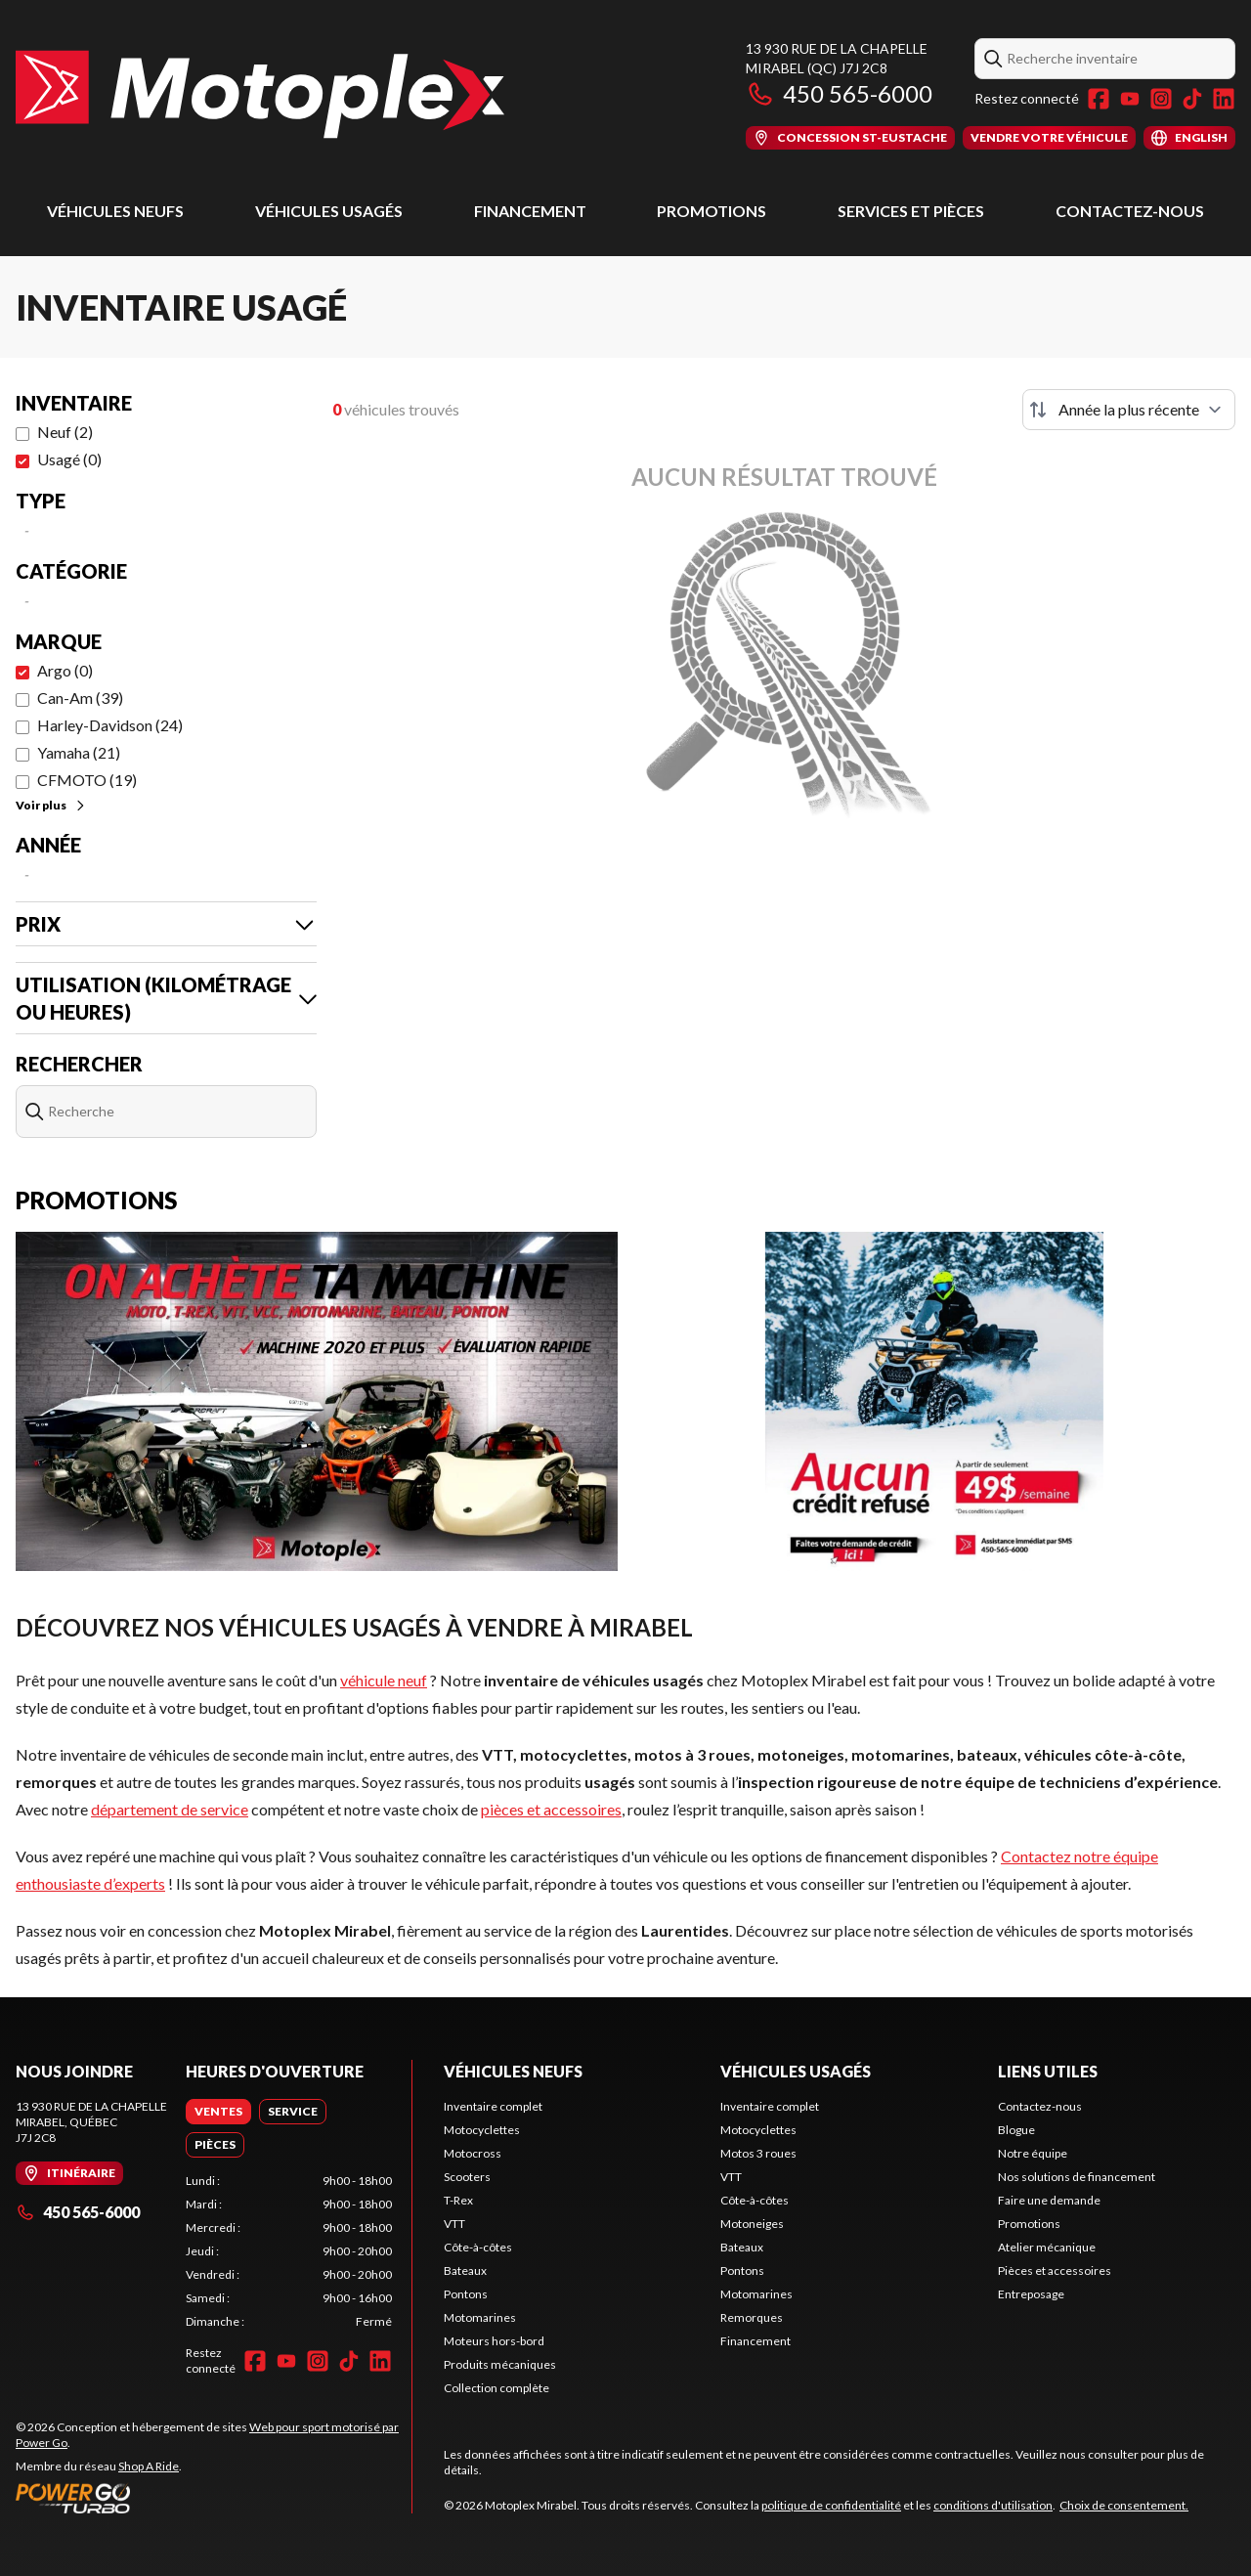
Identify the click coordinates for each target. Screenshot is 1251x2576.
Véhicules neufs (115, 210)
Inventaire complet (493, 2106)
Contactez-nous (1130, 210)
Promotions (711, 210)
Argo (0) (65, 670)
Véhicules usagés (329, 210)
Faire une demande (1049, 2200)
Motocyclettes (482, 2129)
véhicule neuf (383, 1680)
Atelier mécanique (1047, 2247)
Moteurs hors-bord (494, 2341)
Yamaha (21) (78, 752)
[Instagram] (1161, 98)
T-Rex (458, 2200)
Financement (530, 210)
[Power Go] (213, 2497)
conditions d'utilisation (993, 2505)
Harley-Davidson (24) (110, 725)
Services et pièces (911, 210)
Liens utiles (1048, 2071)
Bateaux (465, 2270)
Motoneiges (752, 2223)
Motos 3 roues (758, 2153)
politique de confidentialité (831, 2505)
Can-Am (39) (80, 697)
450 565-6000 (839, 93)
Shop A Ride (148, 2466)
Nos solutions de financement (1076, 2176)
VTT (454, 2223)
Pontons (466, 2294)
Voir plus (51, 805)
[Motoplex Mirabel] (260, 94)
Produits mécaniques (500, 2364)
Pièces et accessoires (1054, 2270)
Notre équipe (1032, 2153)
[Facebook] (1098, 98)
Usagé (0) (69, 459)
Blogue (1016, 2129)
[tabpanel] (289, 2251)
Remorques (751, 2317)
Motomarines (480, 2317)
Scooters (467, 2176)
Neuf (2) (65, 431)
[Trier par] (1128, 409)
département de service (169, 1809)
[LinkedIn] (1223, 98)
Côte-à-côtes (478, 2247)
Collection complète (496, 2387)
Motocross (472, 2153)
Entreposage (1031, 2294)
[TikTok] (1192, 98)
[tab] (218, 2111)
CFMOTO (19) (87, 779)
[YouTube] (1130, 98)
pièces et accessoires (551, 1809)
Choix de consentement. (1123, 2505)
